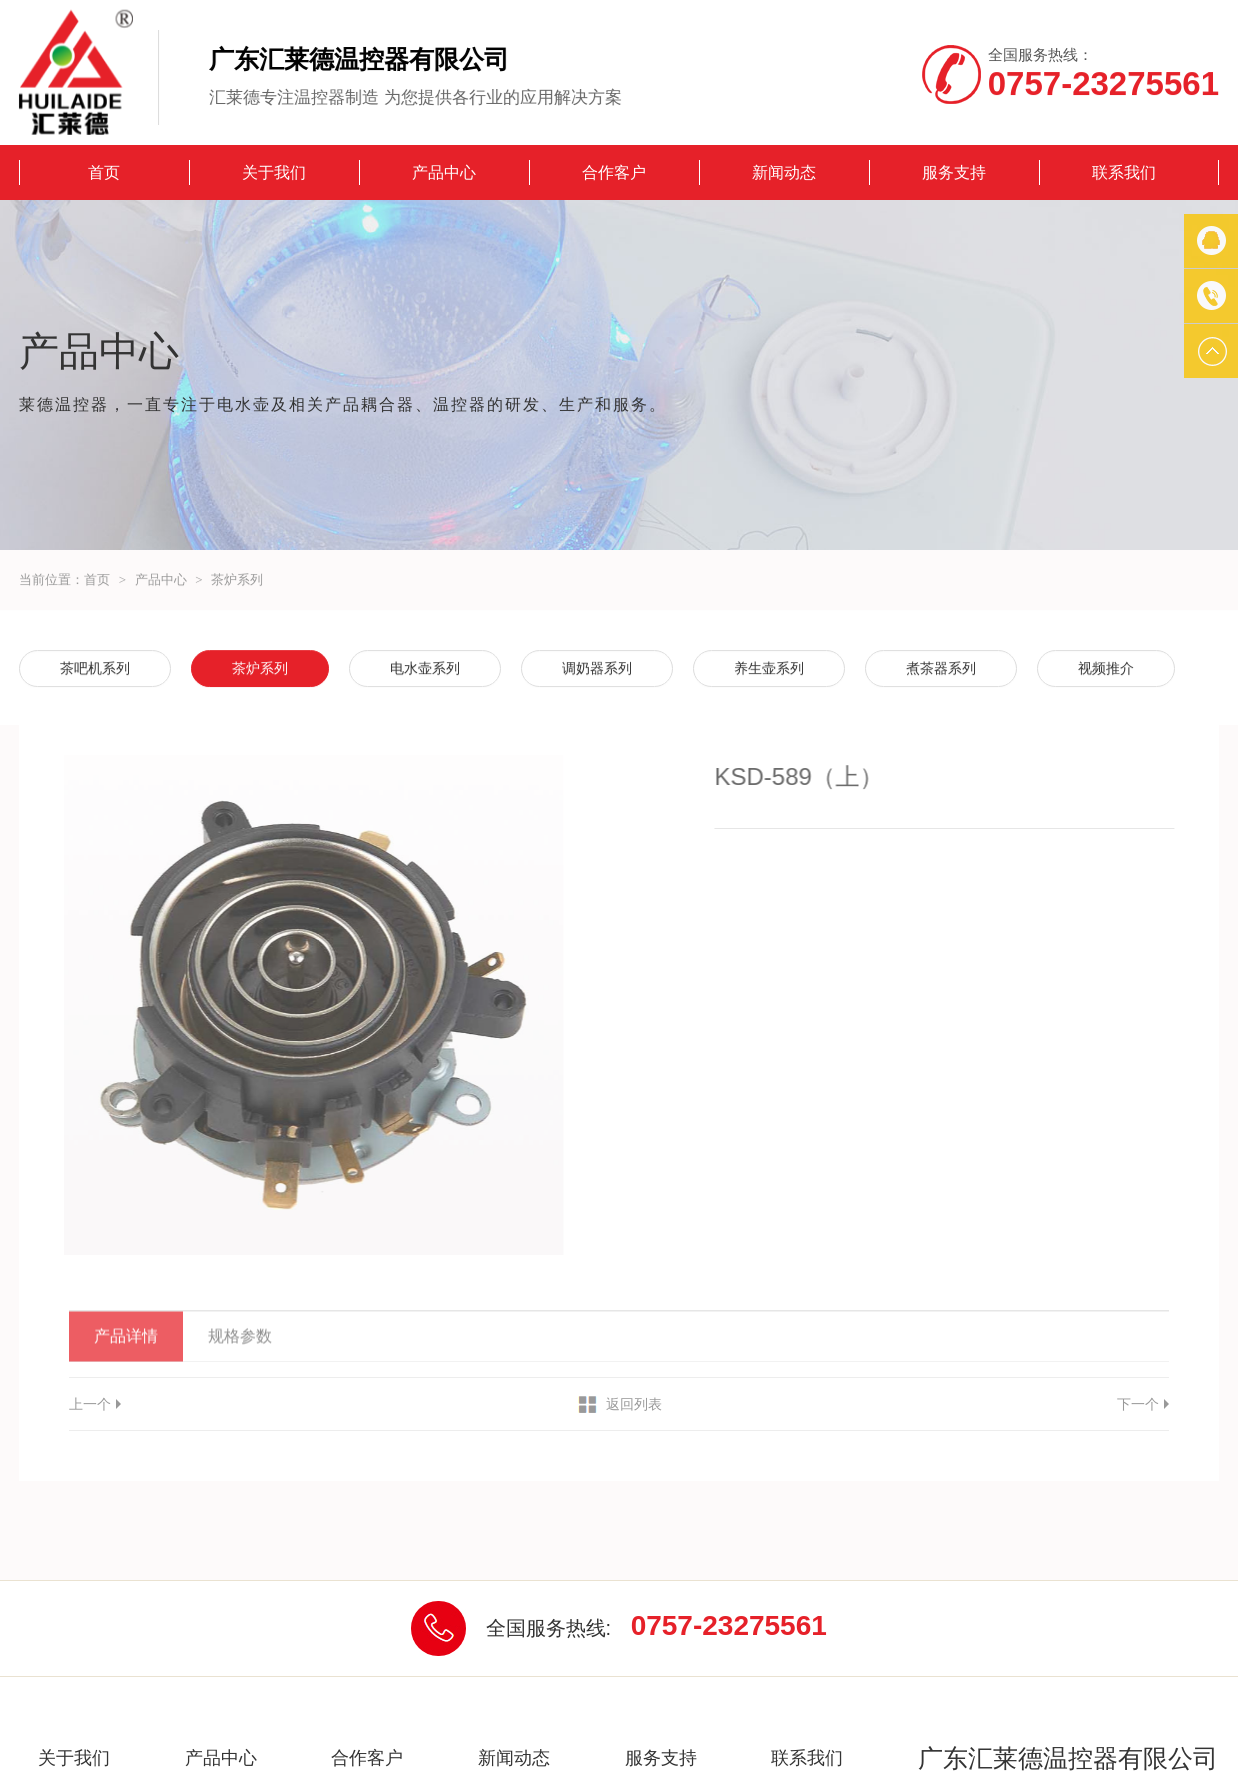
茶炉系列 (237, 579)
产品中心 (444, 172)
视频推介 (1106, 669)
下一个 (1138, 1404)
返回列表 (634, 1404)
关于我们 (274, 172)
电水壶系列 (425, 669)
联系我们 (1124, 172)
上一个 (90, 1404)
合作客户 (614, 172)
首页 (104, 172)
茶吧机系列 (95, 669)
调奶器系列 (597, 669)
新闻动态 (784, 172)
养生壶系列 (769, 669)
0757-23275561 (729, 1625)
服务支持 (954, 172)
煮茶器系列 (941, 669)
